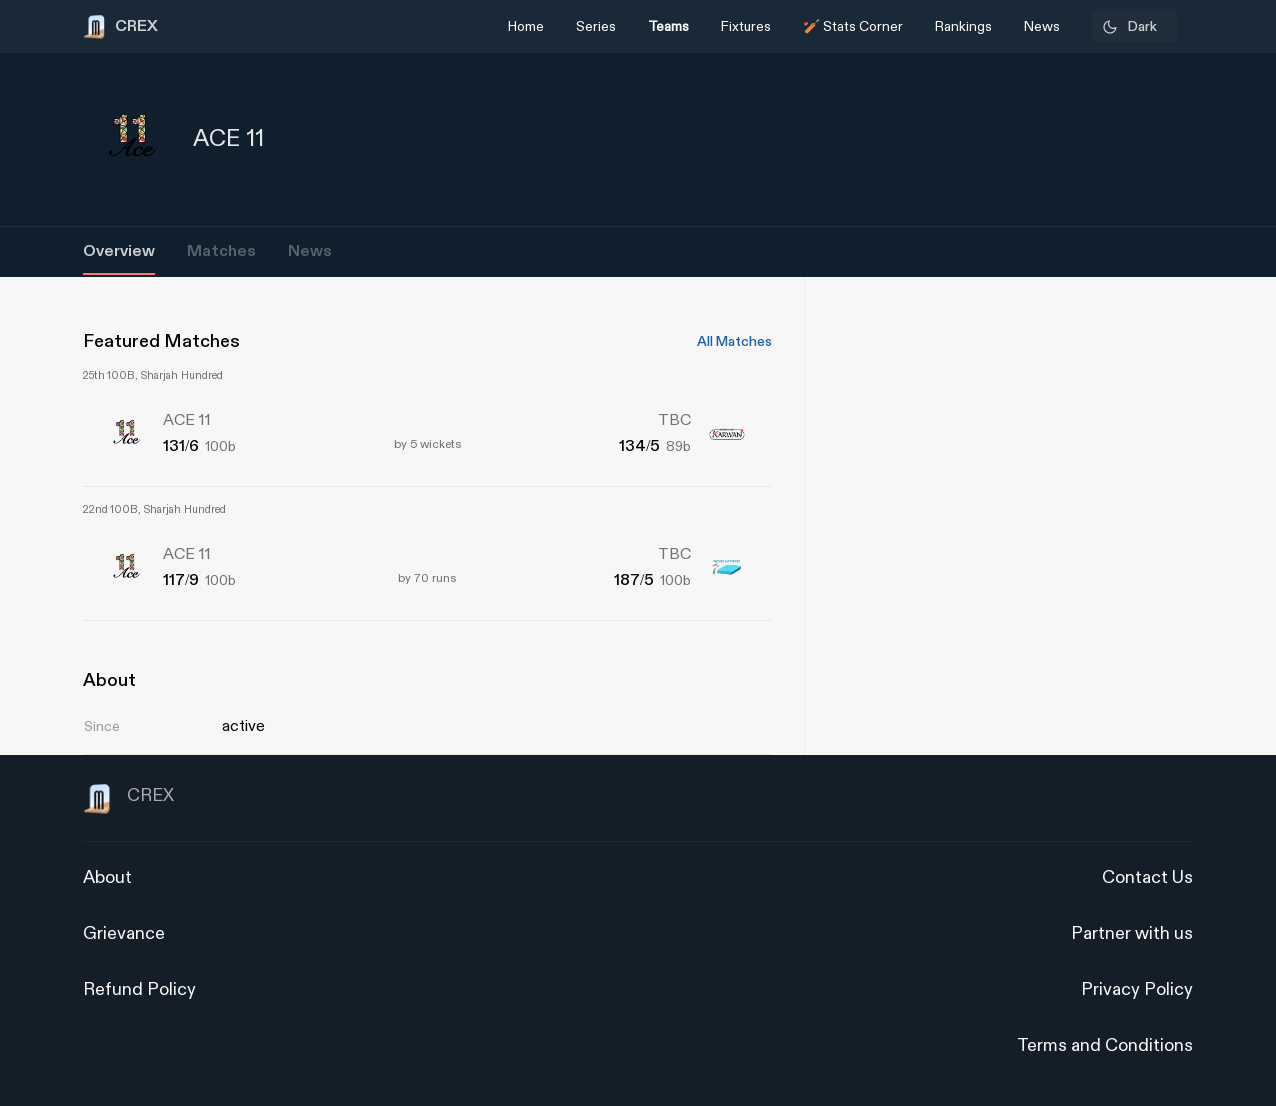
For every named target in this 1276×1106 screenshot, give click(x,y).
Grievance (124, 933)
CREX (128, 799)
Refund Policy (139, 989)
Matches (221, 251)
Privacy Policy (1137, 989)
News (310, 251)
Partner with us (1132, 933)
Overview (119, 251)
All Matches (734, 342)
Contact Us (1147, 877)
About (107, 877)
